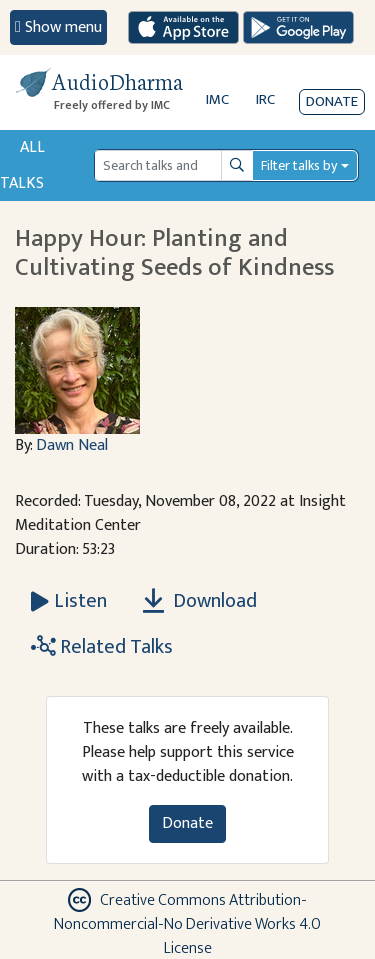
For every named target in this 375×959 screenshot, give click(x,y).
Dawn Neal (72, 445)
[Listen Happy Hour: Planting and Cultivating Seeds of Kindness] (69, 601)
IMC (217, 99)
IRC (265, 99)
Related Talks (102, 647)
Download (200, 601)
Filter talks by (299, 165)
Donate (332, 101)
